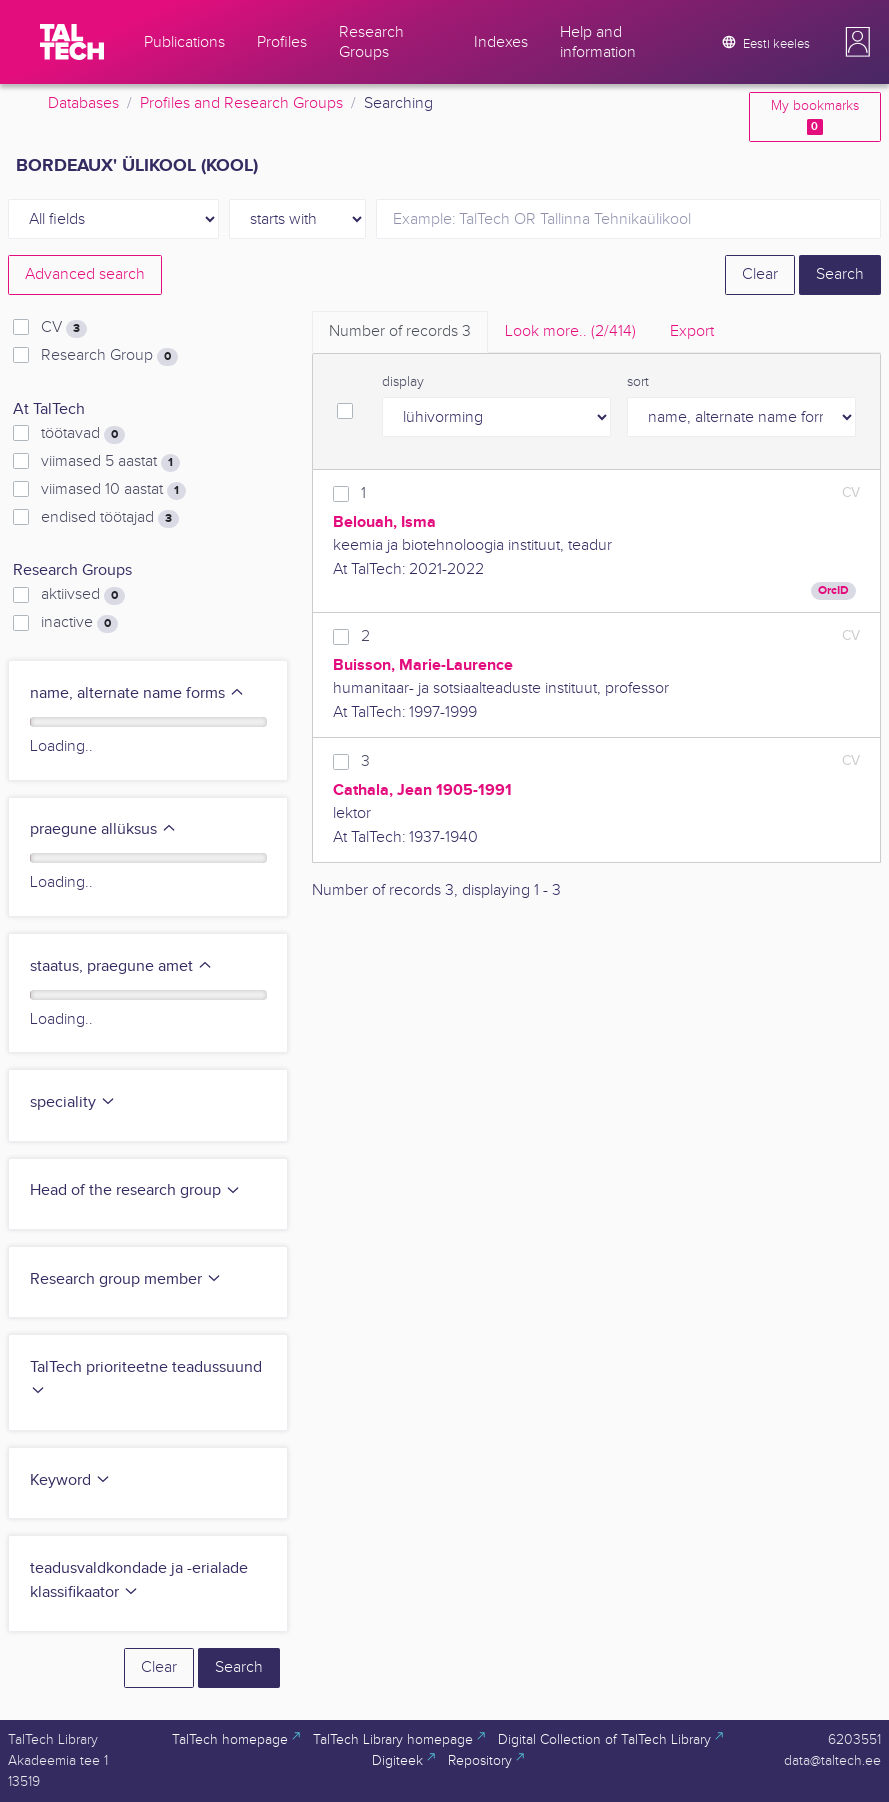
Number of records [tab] (400, 331)
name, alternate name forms (137, 693)
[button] (858, 42)
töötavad (83, 434)
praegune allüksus (103, 829)
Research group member (126, 1279)
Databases (83, 103)
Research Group (109, 356)
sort (638, 382)
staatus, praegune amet (121, 966)
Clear (760, 274)
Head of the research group (135, 1190)
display (403, 382)
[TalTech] (72, 42)
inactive (79, 623)
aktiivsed (83, 595)
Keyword (70, 1480)
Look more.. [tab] (570, 331)
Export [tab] (692, 331)
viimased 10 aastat (113, 490)
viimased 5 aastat (110, 462)
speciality (73, 1102)
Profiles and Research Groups (241, 103)
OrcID (833, 590)
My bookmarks (815, 116)
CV (64, 328)
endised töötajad (110, 518)
